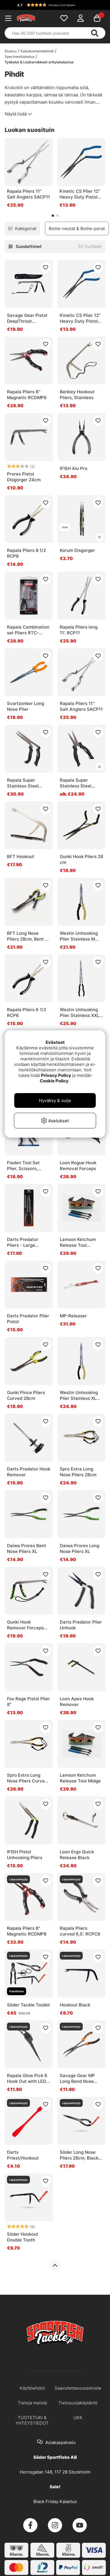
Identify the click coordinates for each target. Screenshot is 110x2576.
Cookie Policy (54, 1081)
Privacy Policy (56, 1075)
